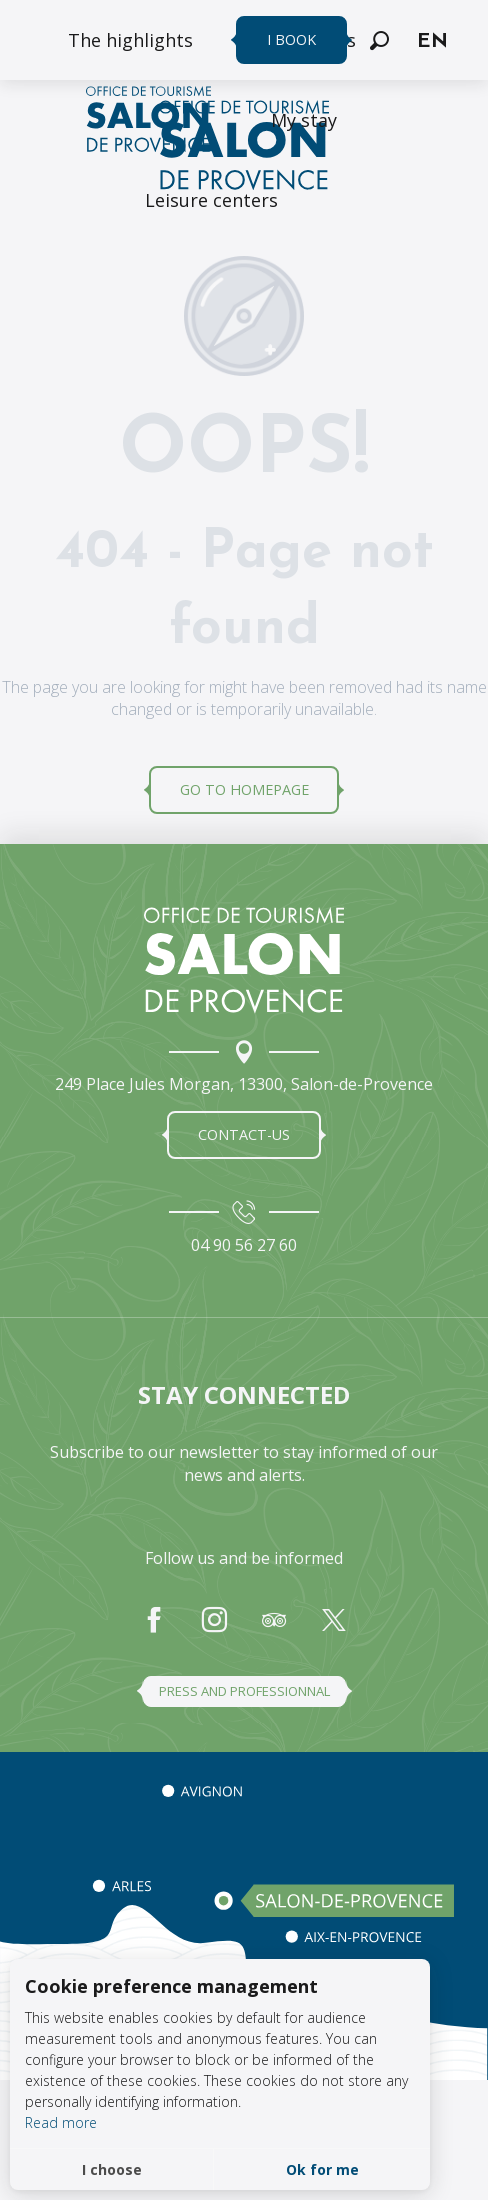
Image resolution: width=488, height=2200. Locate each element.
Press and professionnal (244, 1691)
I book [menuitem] (291, 39)
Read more (61, 2122)
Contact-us (244, 1134)
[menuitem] (130, 40)
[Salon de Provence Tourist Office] (244, 148)
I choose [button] (112, 2169)
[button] (379, 40)
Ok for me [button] (322, 2169)
